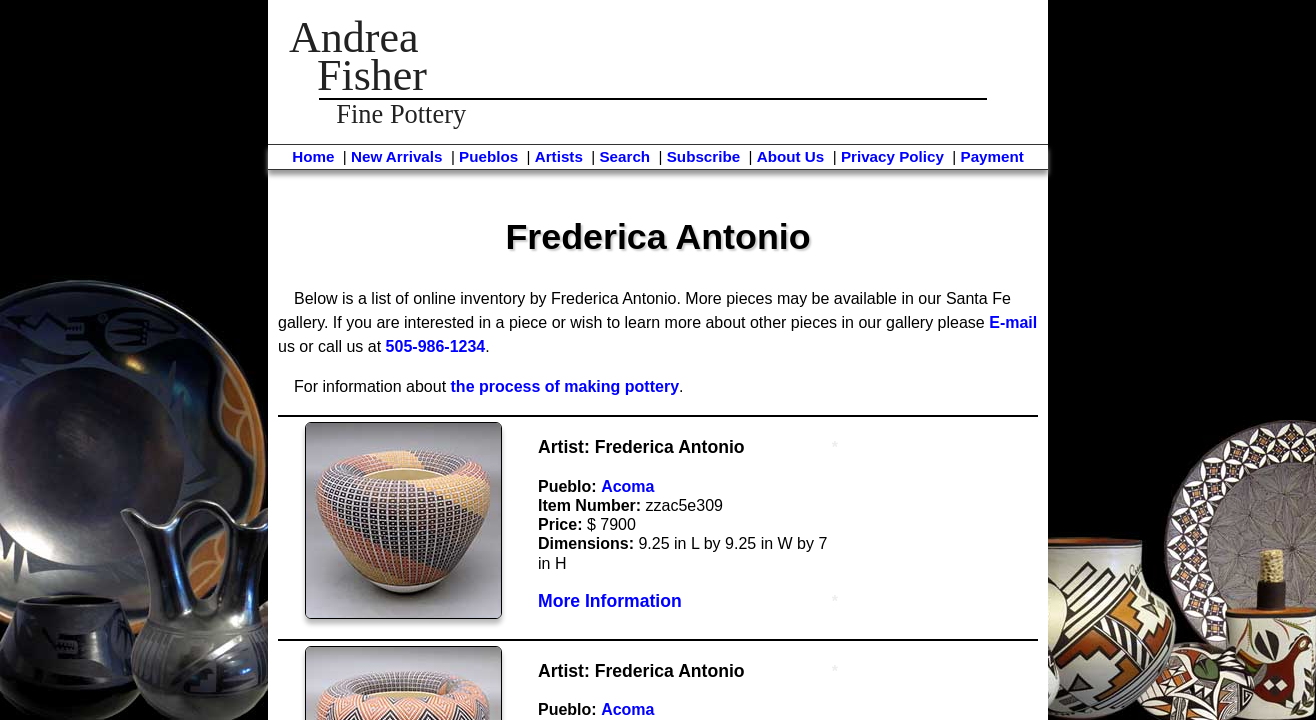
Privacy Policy (892, 156)
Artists (559, 156)
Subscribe (703, 156)
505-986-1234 (436, 346)
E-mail (1013, 322)
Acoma (627, 486)
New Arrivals (396, 156)
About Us (791, 156)
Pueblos (488, 156)
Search (624, 156)
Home (313, 156)
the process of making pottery (565, 386)
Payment (992, 156)
